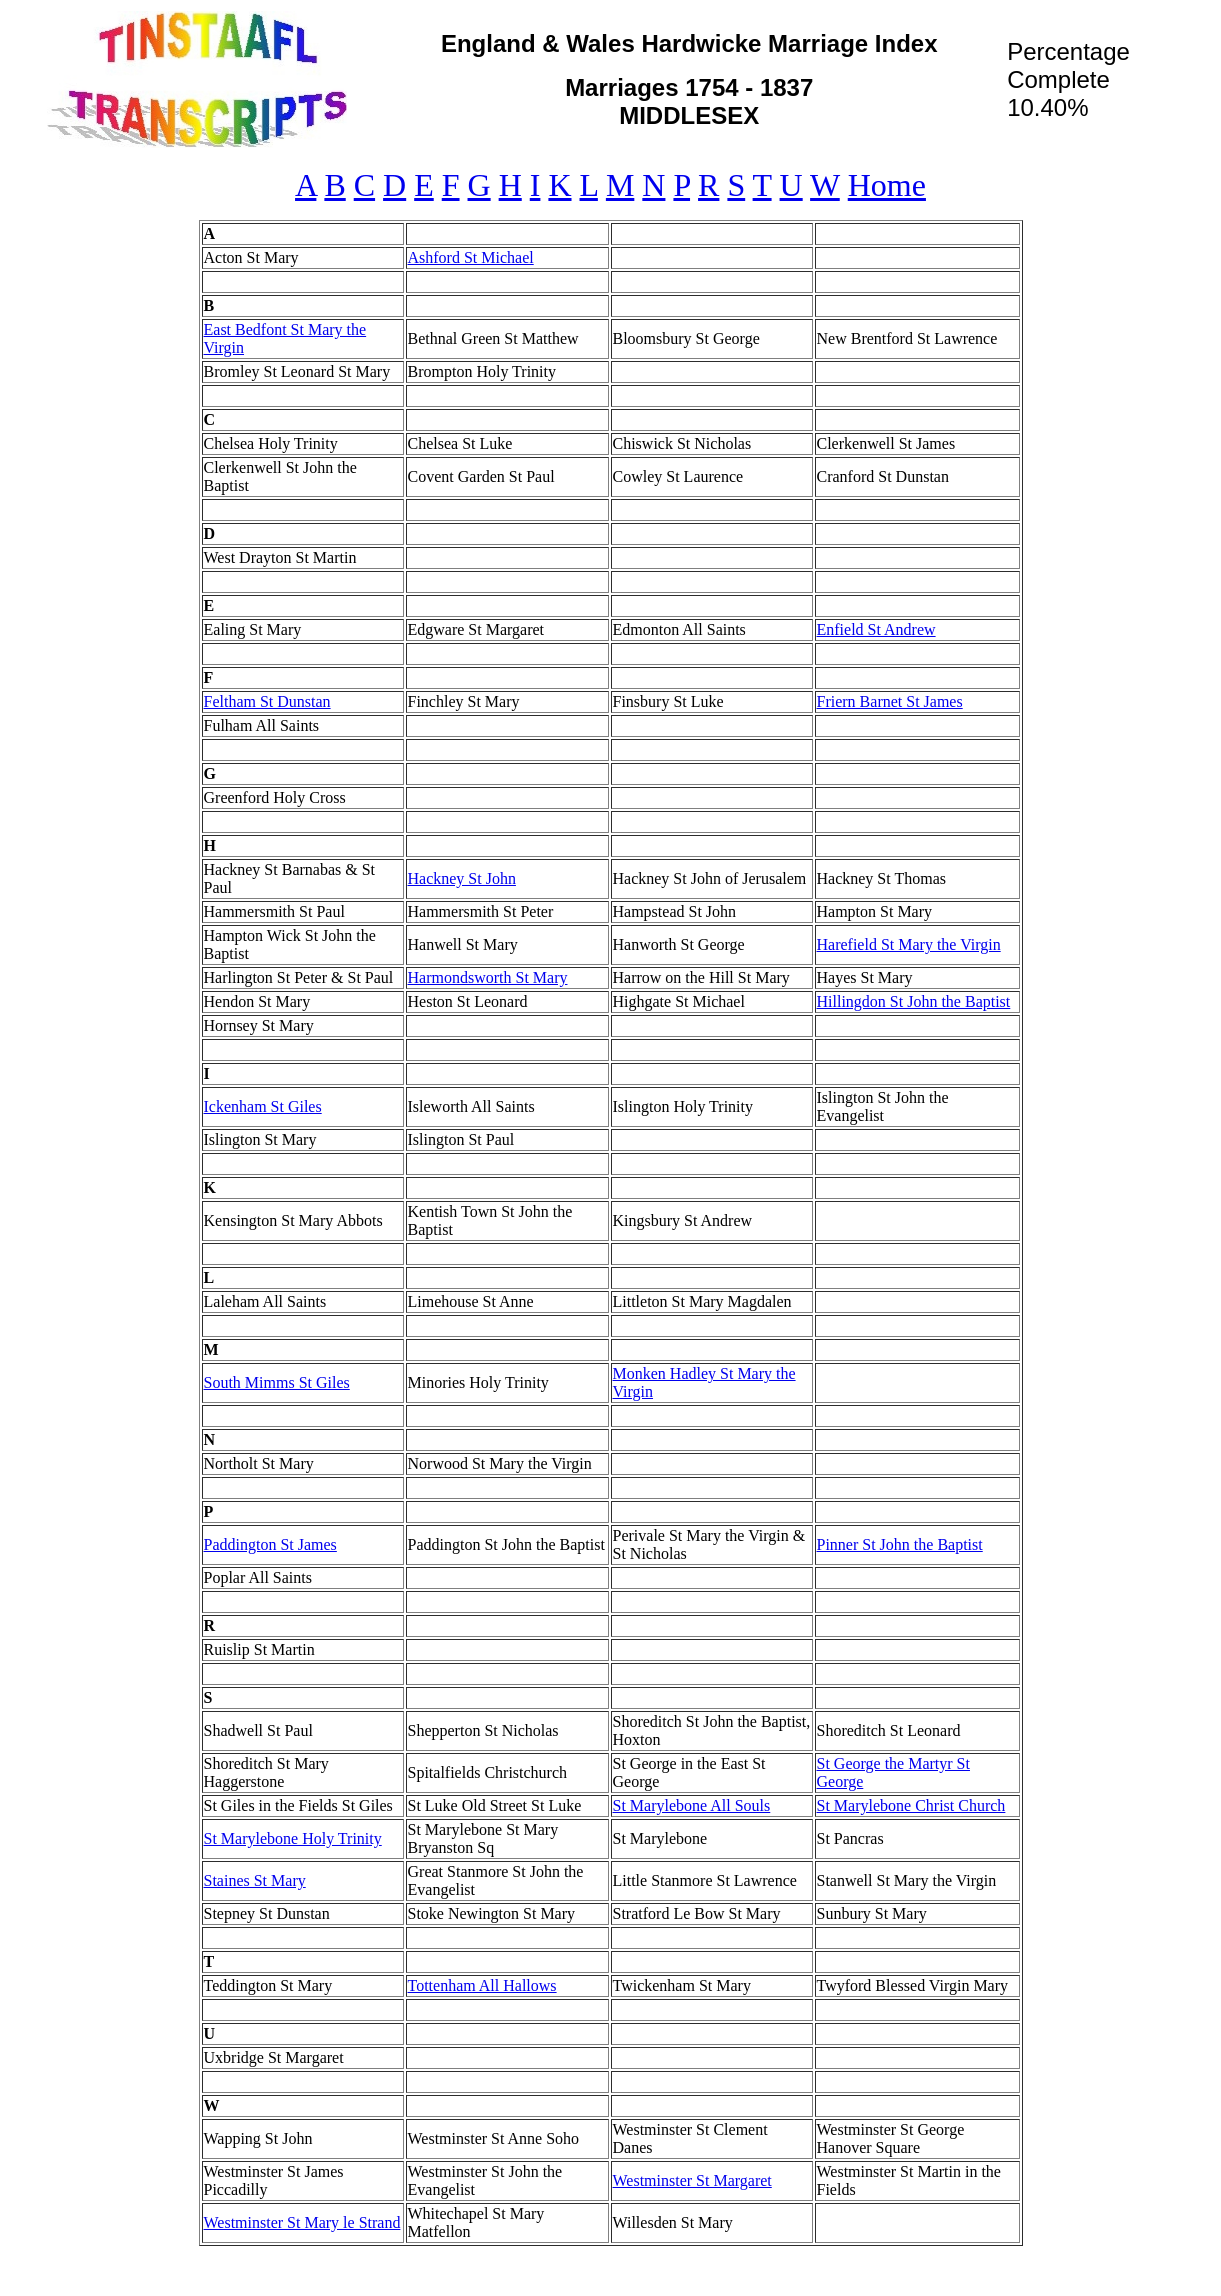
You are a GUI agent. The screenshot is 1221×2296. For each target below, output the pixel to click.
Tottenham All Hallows (482, 1985)
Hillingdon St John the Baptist (914, 1001)
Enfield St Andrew (876, 629)
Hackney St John (462, 878)
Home (887, 185)
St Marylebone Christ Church (911, 1805)
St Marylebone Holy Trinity (293, 1838)
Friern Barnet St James (890, 701)
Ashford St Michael (471, 257)
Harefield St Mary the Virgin (909, 944)
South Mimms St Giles (277, 1382)
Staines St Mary (255, 1880)
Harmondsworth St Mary (488, 977)
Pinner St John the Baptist (900, 1544)
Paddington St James (270, 1544)
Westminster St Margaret (692, 2180)
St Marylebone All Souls (692, 1805)
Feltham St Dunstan (267, 701)
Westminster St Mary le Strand (302, 2222)
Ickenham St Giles (263, 1106)
